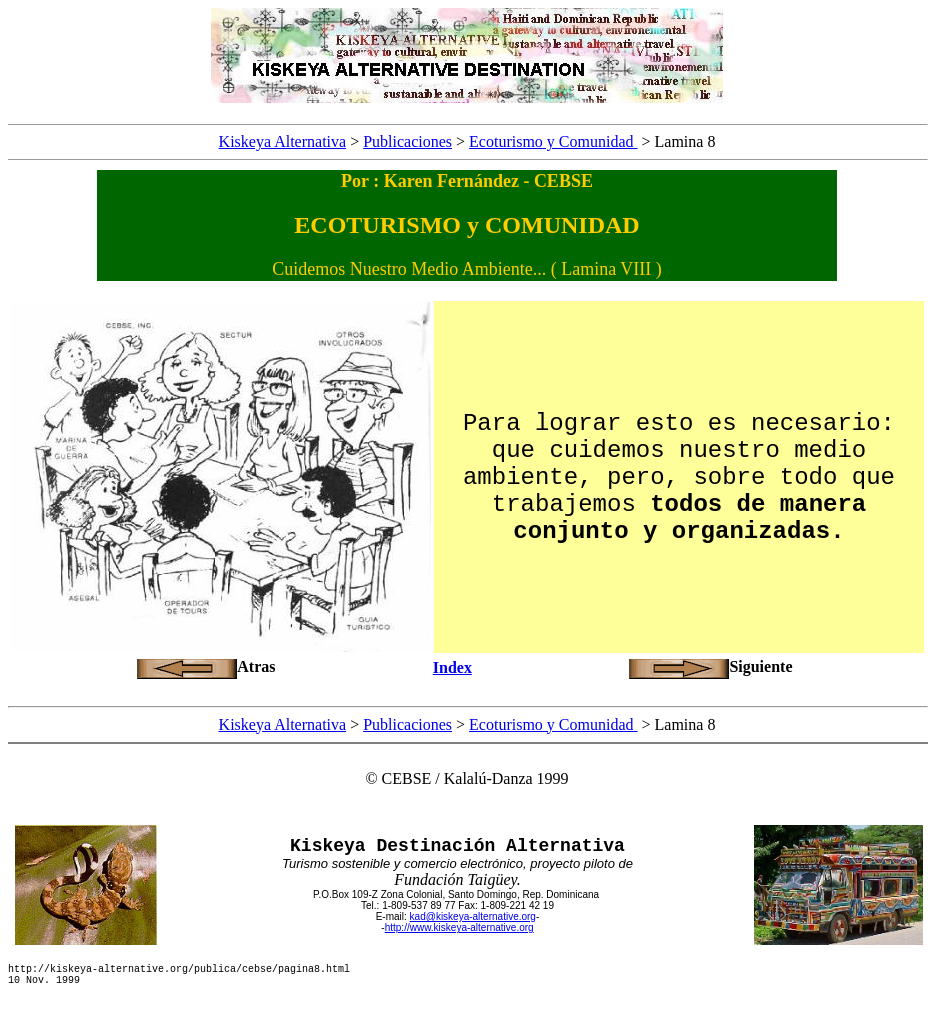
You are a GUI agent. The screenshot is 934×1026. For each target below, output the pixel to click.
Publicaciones (407, 141)
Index (452, 667)
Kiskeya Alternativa (283, 141)
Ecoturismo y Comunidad (553, 141)
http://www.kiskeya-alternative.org (459, 927)
